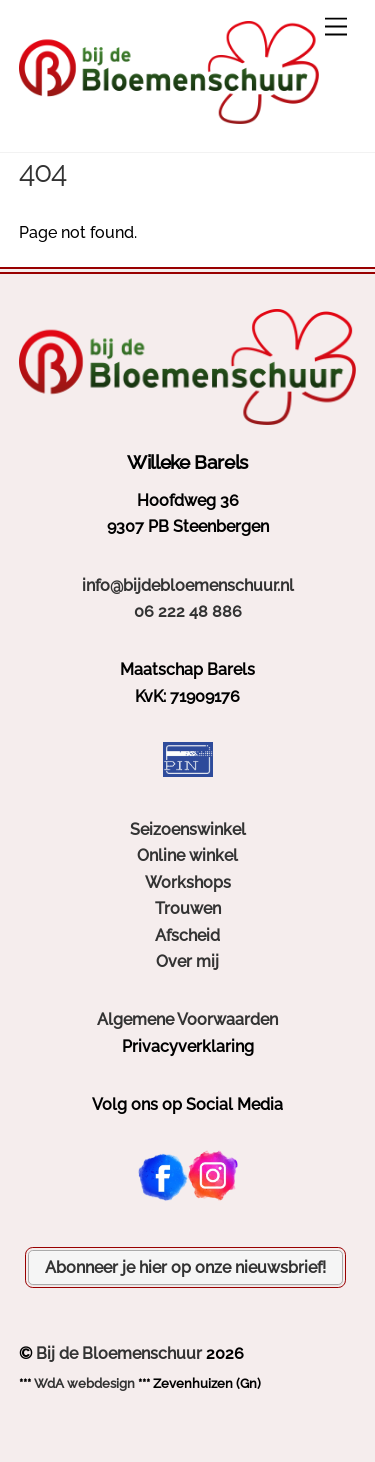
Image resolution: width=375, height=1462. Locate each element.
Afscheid (187, 935)
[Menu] (336, 27)
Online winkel (187, 855)
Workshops (188, 882)
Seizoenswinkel (188, 829)
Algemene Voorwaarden (187, 1019)
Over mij (187, 961)
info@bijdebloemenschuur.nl (188, 585)
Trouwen (188, 908)
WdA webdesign (84, 1383)
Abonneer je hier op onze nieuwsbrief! (185, 1267)
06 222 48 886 (188, 611)
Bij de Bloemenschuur (119, 1353)
